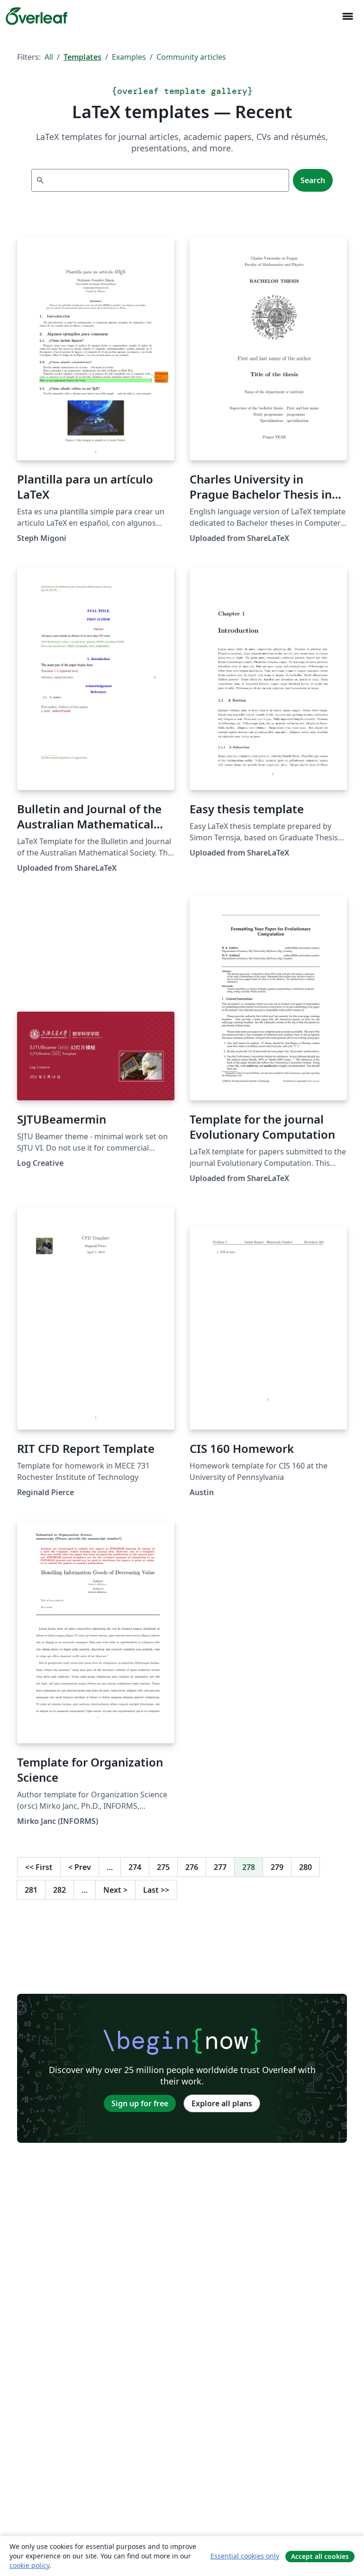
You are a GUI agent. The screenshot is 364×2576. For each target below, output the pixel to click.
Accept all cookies (320, 2556)
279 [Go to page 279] (277, 1867)
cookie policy (29, 2565)
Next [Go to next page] (115, 1890)
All (49, 57)
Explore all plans (221, 2103)
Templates (82, 57)
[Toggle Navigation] (347, 16)
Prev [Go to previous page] (79, 1867)
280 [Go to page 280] (305, 1867)
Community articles (191, 57)
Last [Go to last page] (156, 1890)
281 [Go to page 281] (31, 1890)
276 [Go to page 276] (191, 1867)
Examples (129, 57)
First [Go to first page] (39, 1867)
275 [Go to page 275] (163, 1867)
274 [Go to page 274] (134, 1867)
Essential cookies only (244, 2555)
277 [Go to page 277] (220, 1867)
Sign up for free (139, 2103)
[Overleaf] (36, 16)
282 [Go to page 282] (59, 1890)
